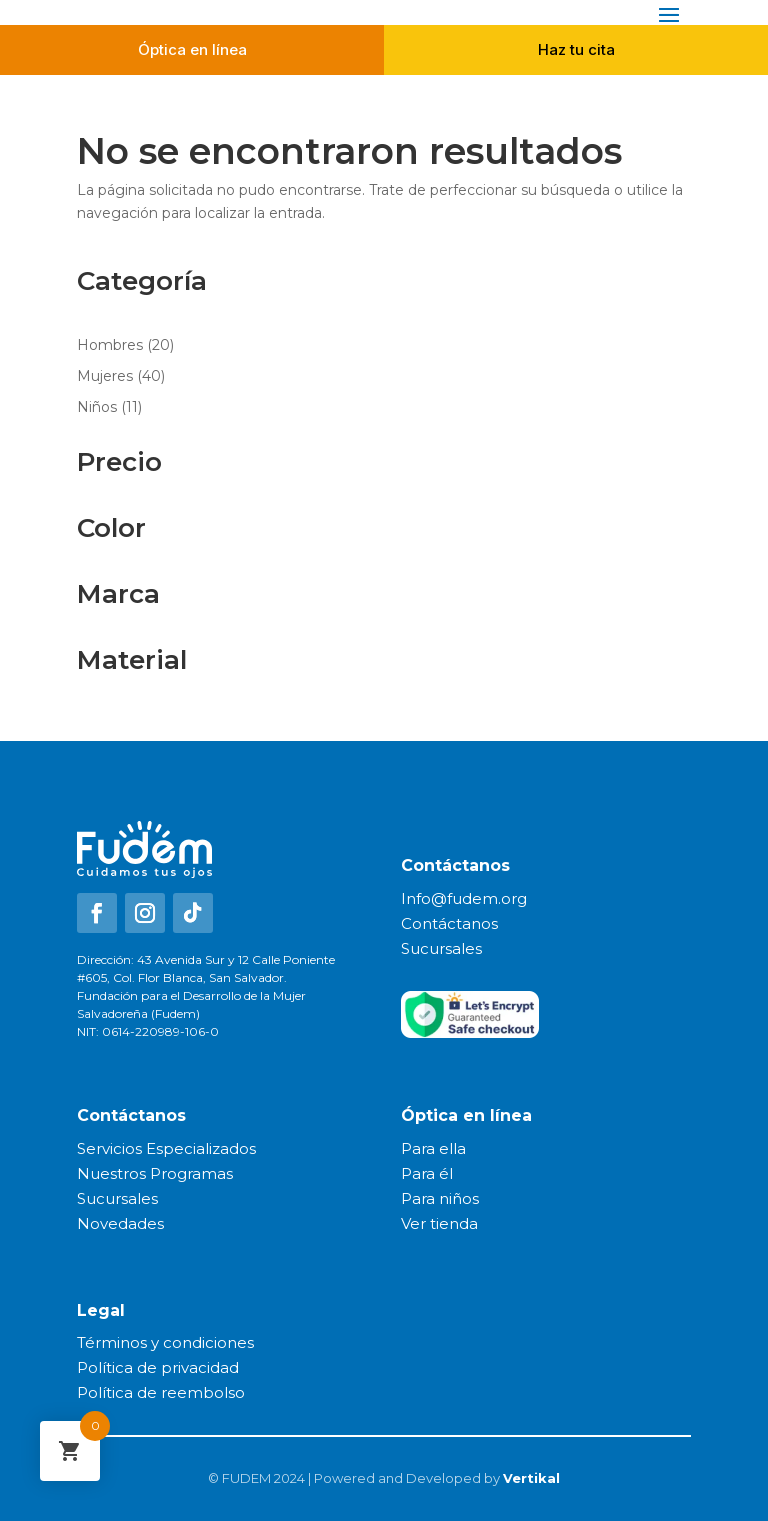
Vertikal (531, 1478)
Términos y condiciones (165, 1342)
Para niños (440, 1198)
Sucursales (441, 948)
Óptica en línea (192, 49)
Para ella (433, 1148)
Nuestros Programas (155, 1173)
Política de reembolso (161, 1392)
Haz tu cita (576, 49)
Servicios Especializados (166, 1148)
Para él (427, 1173)
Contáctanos (449, 923)
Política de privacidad (158, 1367)
